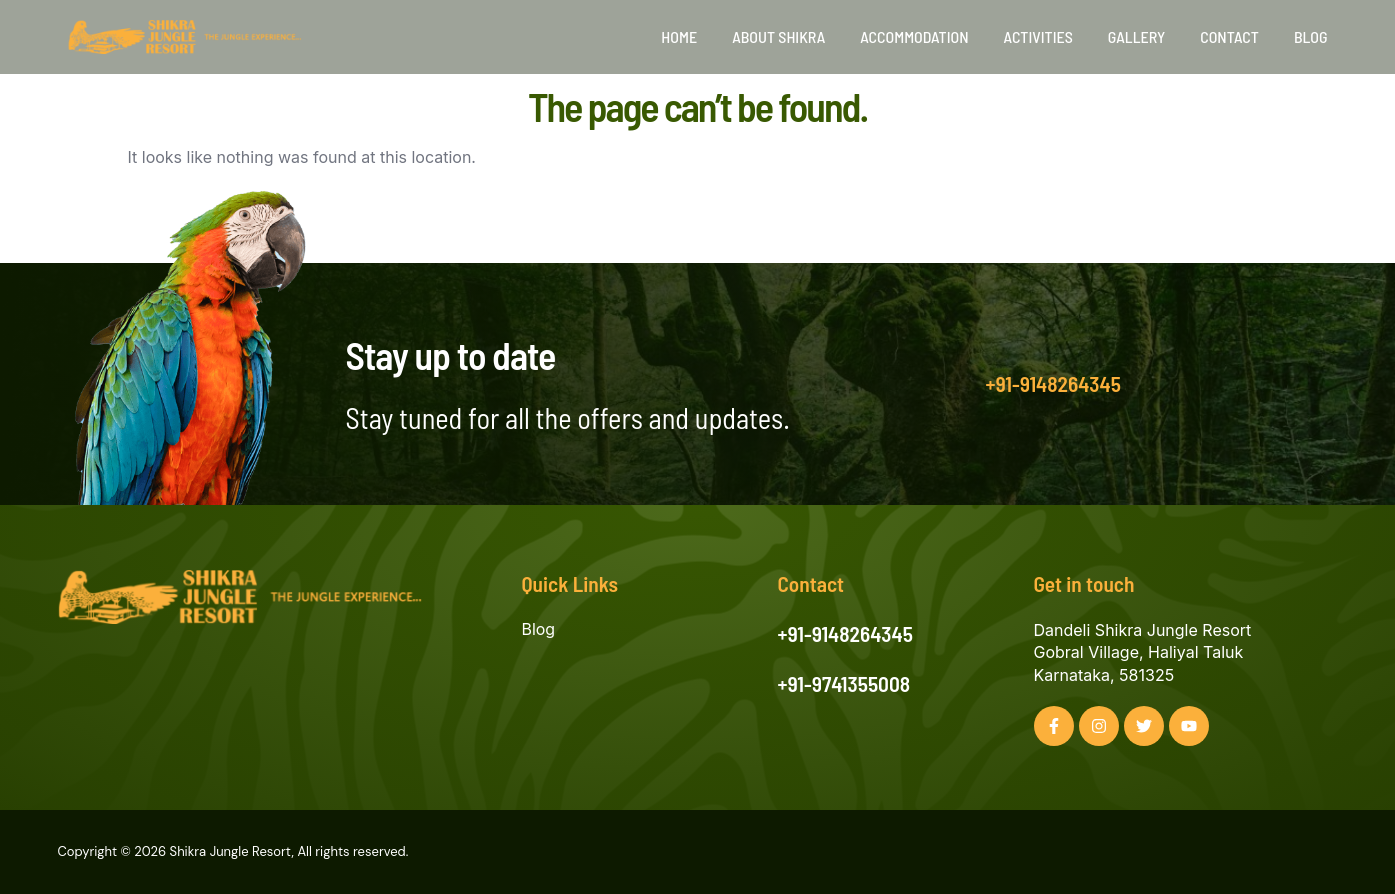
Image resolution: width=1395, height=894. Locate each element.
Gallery (1136, 36)
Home (679, 36)
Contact (1229, 36)
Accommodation (914, 36)
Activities (1038, 36)
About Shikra (778, 36)
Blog (1311, 36)
